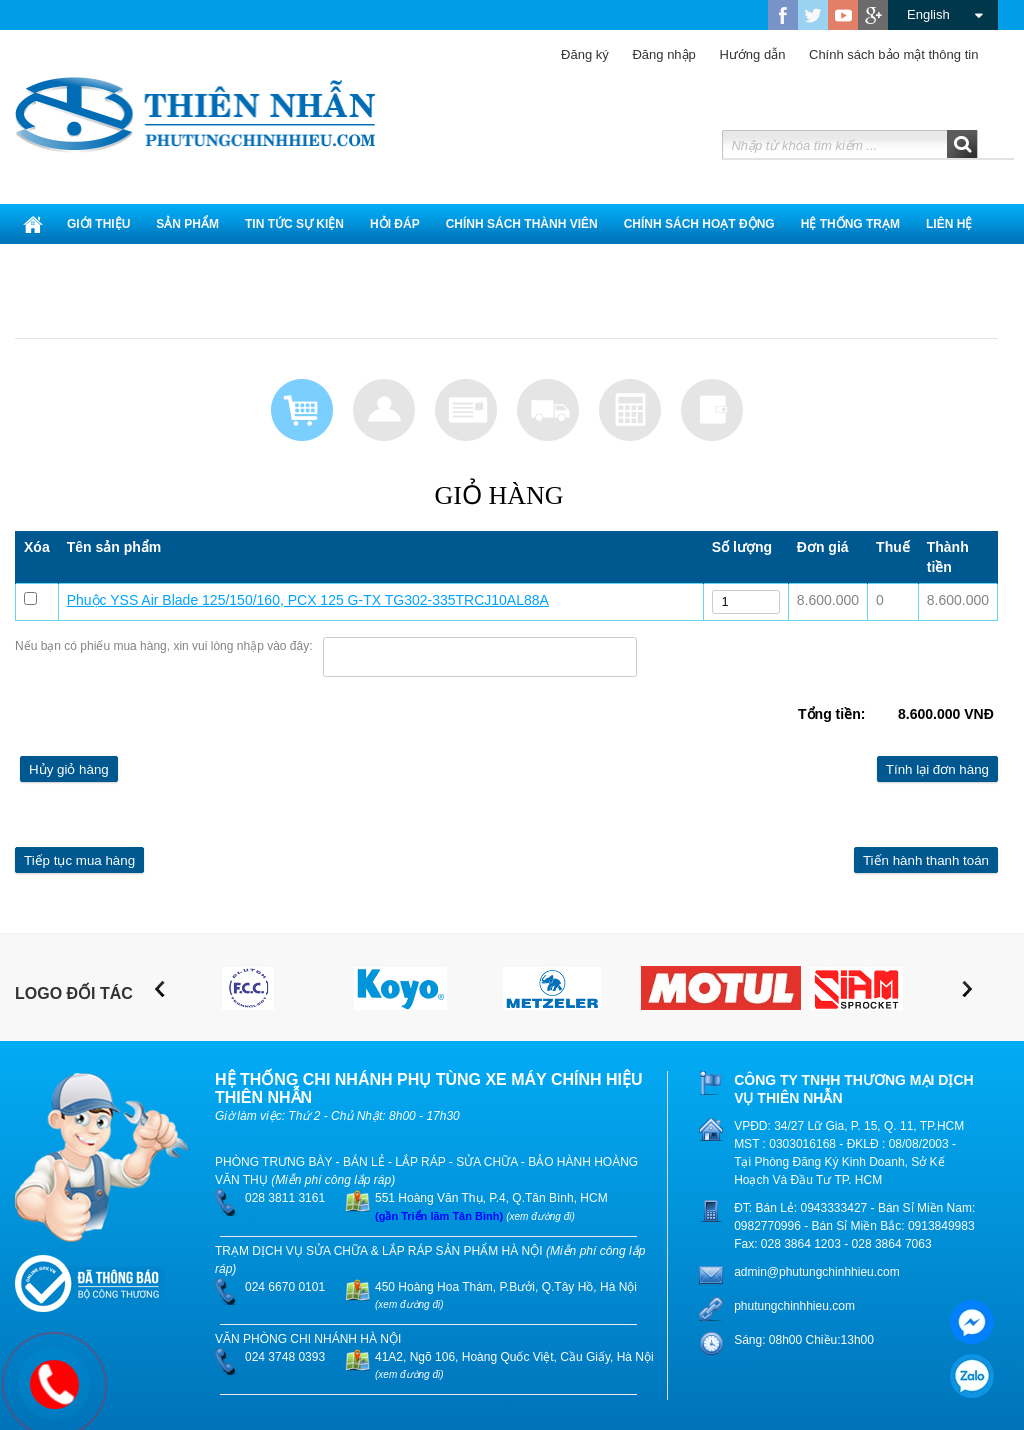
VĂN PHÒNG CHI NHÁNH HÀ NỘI (308, 1339)
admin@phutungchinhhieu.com (817, 1272)
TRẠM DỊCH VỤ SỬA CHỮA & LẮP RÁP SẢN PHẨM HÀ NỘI (379, 1251)
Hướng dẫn (742, 54)
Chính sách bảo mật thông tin (883, 54)
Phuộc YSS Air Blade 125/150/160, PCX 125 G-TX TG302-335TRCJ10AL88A (308, 600)
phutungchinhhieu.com (794, 1306)
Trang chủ (33, 224)
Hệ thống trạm (850, 224)
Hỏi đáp (395, 224)
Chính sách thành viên (522, 224)
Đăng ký (585, 54)
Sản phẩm (187, 224)
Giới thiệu (98, 224)
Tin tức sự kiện (294, 224)
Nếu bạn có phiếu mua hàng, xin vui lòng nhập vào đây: (164, 646)
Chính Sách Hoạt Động (699, 224)
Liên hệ (949, 224)
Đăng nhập (653, 54)
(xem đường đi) (540, 1216)
